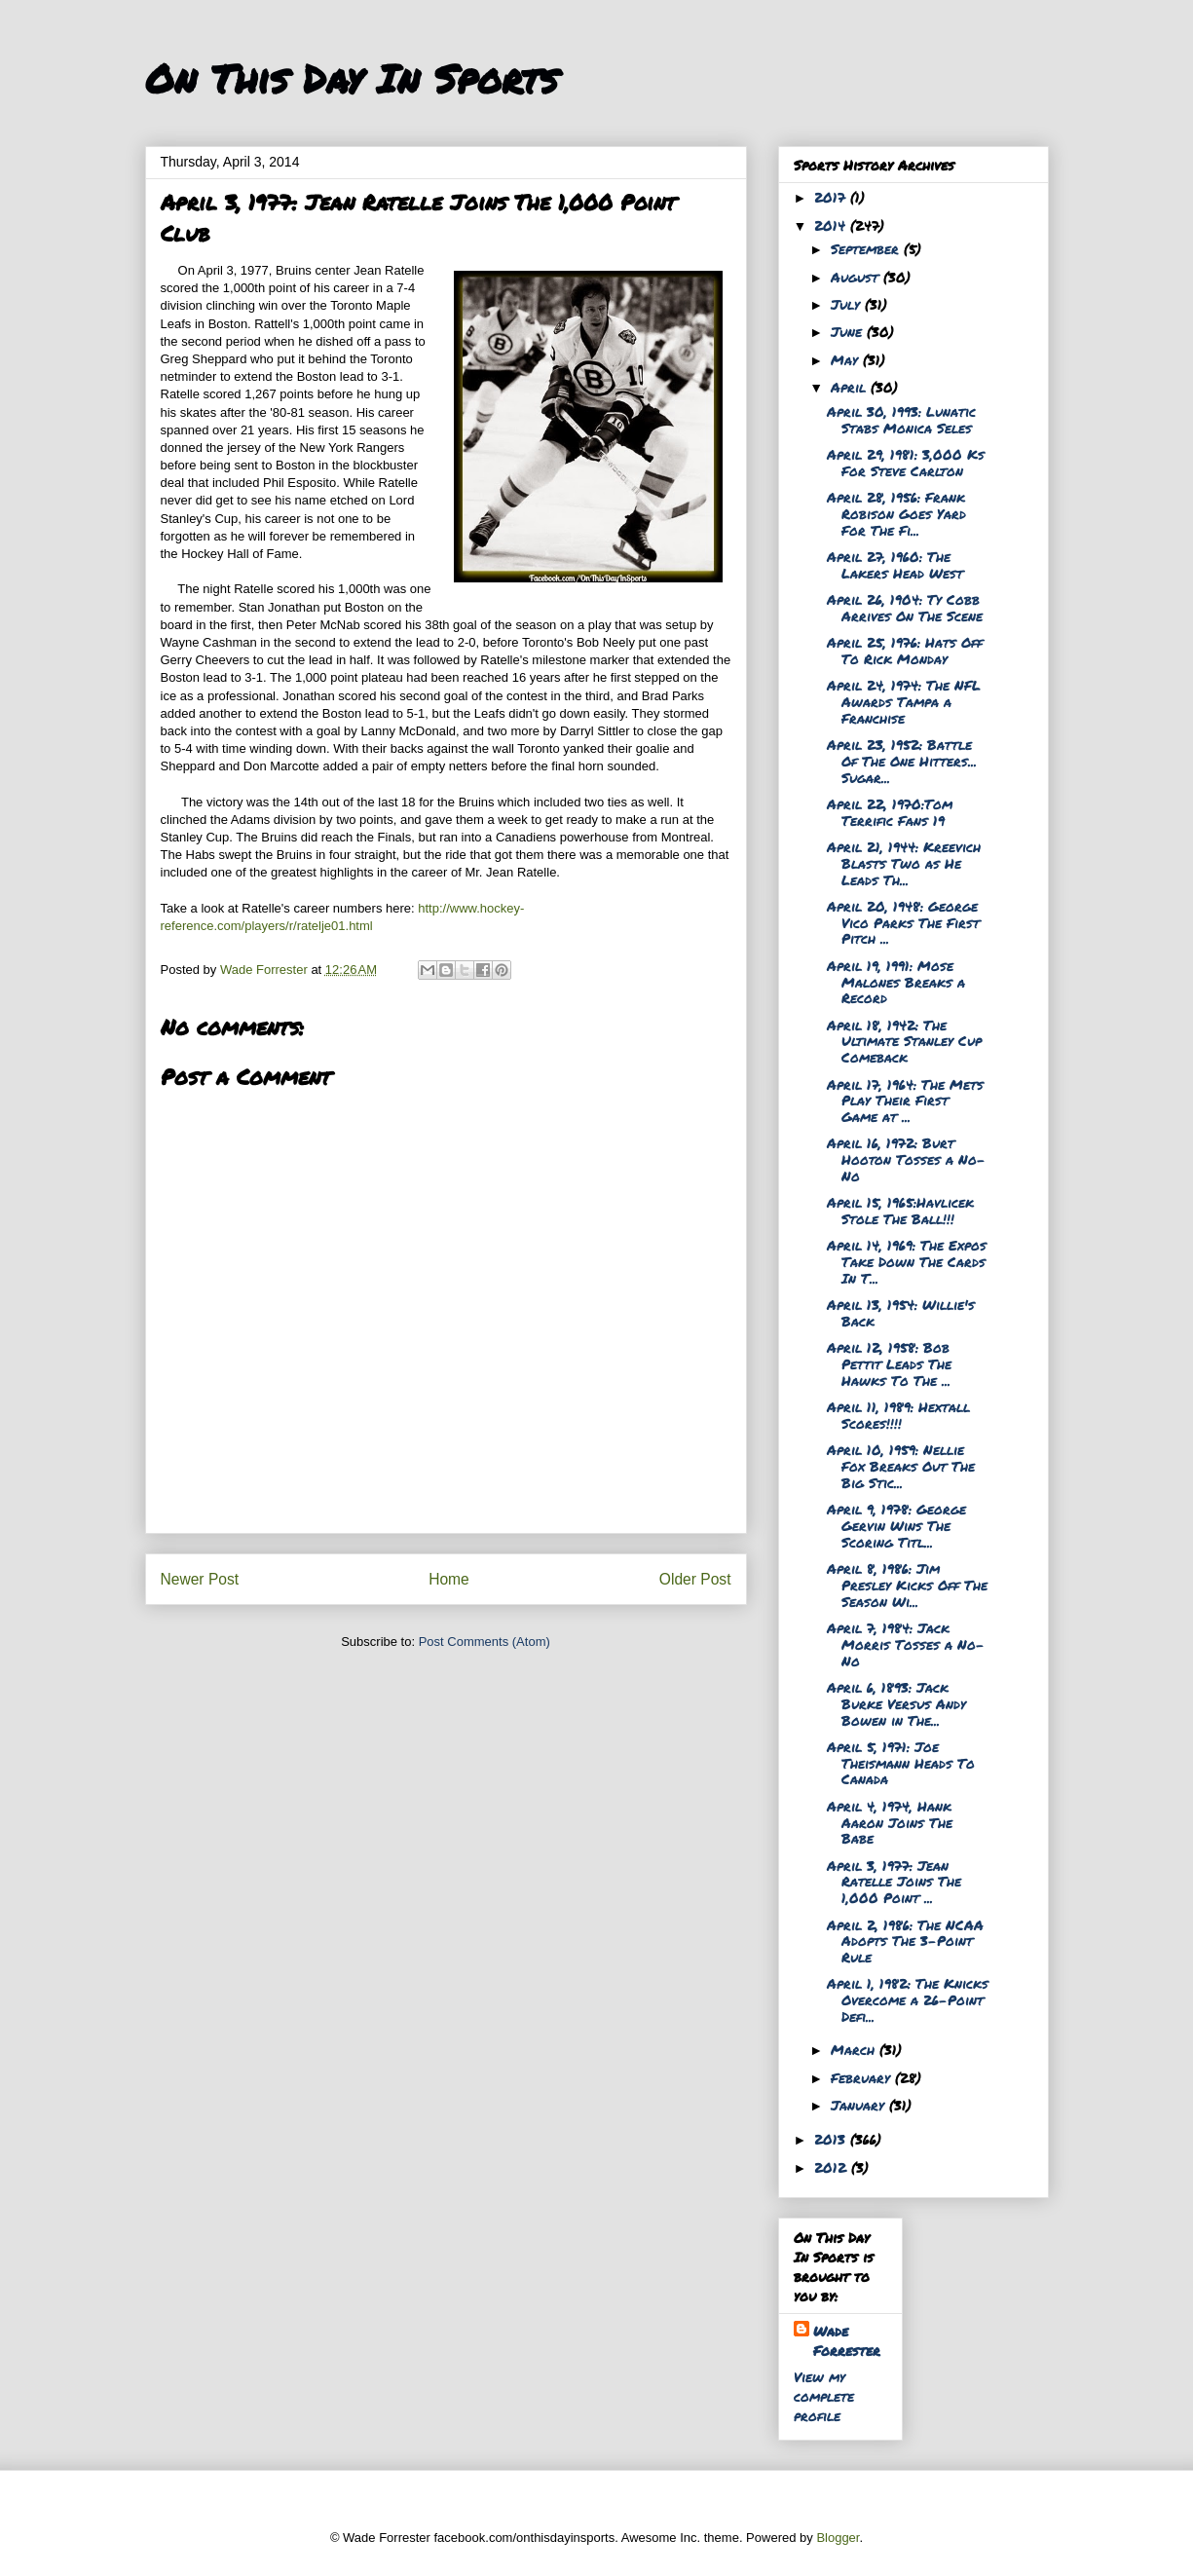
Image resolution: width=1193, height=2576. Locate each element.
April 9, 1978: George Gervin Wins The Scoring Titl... (896, 1525)
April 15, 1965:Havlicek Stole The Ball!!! (900, 1210)
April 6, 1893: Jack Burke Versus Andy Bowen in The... (896, 1703)
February (863, 2077)
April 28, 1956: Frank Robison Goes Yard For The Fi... (896, 513)
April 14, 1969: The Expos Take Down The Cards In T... (907, 1261)
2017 (832, 196)
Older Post (695, 1579)
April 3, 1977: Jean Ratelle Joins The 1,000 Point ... (894, 1881)
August (857, 276)
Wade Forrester (846, 2340)
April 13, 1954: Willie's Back (901, 1312)
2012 (832, 2167)
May (847, 359)
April (851, 386)
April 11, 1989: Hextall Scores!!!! (898, 1415)
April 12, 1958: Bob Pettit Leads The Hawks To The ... (889, 1363)
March (855, 2049)
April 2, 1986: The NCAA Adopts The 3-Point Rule (905, 1941)
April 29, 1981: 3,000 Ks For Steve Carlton (906, 462)
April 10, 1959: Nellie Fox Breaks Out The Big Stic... (901, 1465)
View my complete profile (824, 2396)
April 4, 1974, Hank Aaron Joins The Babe (889, 1822)
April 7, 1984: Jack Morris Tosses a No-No (906, 1644)
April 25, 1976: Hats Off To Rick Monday (905, 650)
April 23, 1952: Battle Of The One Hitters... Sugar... (902, 760)
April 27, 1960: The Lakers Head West (895, 564)
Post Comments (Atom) (484, 1641)
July (848, 304)
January (860, 2104)
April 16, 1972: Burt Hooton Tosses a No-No (906, 1159)
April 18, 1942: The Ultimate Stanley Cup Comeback (904, 1041)
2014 (832, 225)
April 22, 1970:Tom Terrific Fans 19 (889, 812)
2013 (832, 2138)
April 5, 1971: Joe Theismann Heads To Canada (901, 1762)
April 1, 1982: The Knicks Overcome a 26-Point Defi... (907, 1999)
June (849, 331)
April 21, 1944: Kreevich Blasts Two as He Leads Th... (904, 863)
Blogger (837, 2537)
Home (449, 1579)
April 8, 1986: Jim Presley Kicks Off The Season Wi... (907, 1584)
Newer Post (200, 1579)
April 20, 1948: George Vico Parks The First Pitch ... (903, 922)
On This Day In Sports (351, 78)
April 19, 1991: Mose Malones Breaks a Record (896, 981)
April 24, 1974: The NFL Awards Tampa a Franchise (904, 701)
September (867, 248)
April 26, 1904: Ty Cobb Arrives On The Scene (905, 607)
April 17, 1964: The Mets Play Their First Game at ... (905, 1100)
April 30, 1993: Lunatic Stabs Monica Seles (901, 419)
